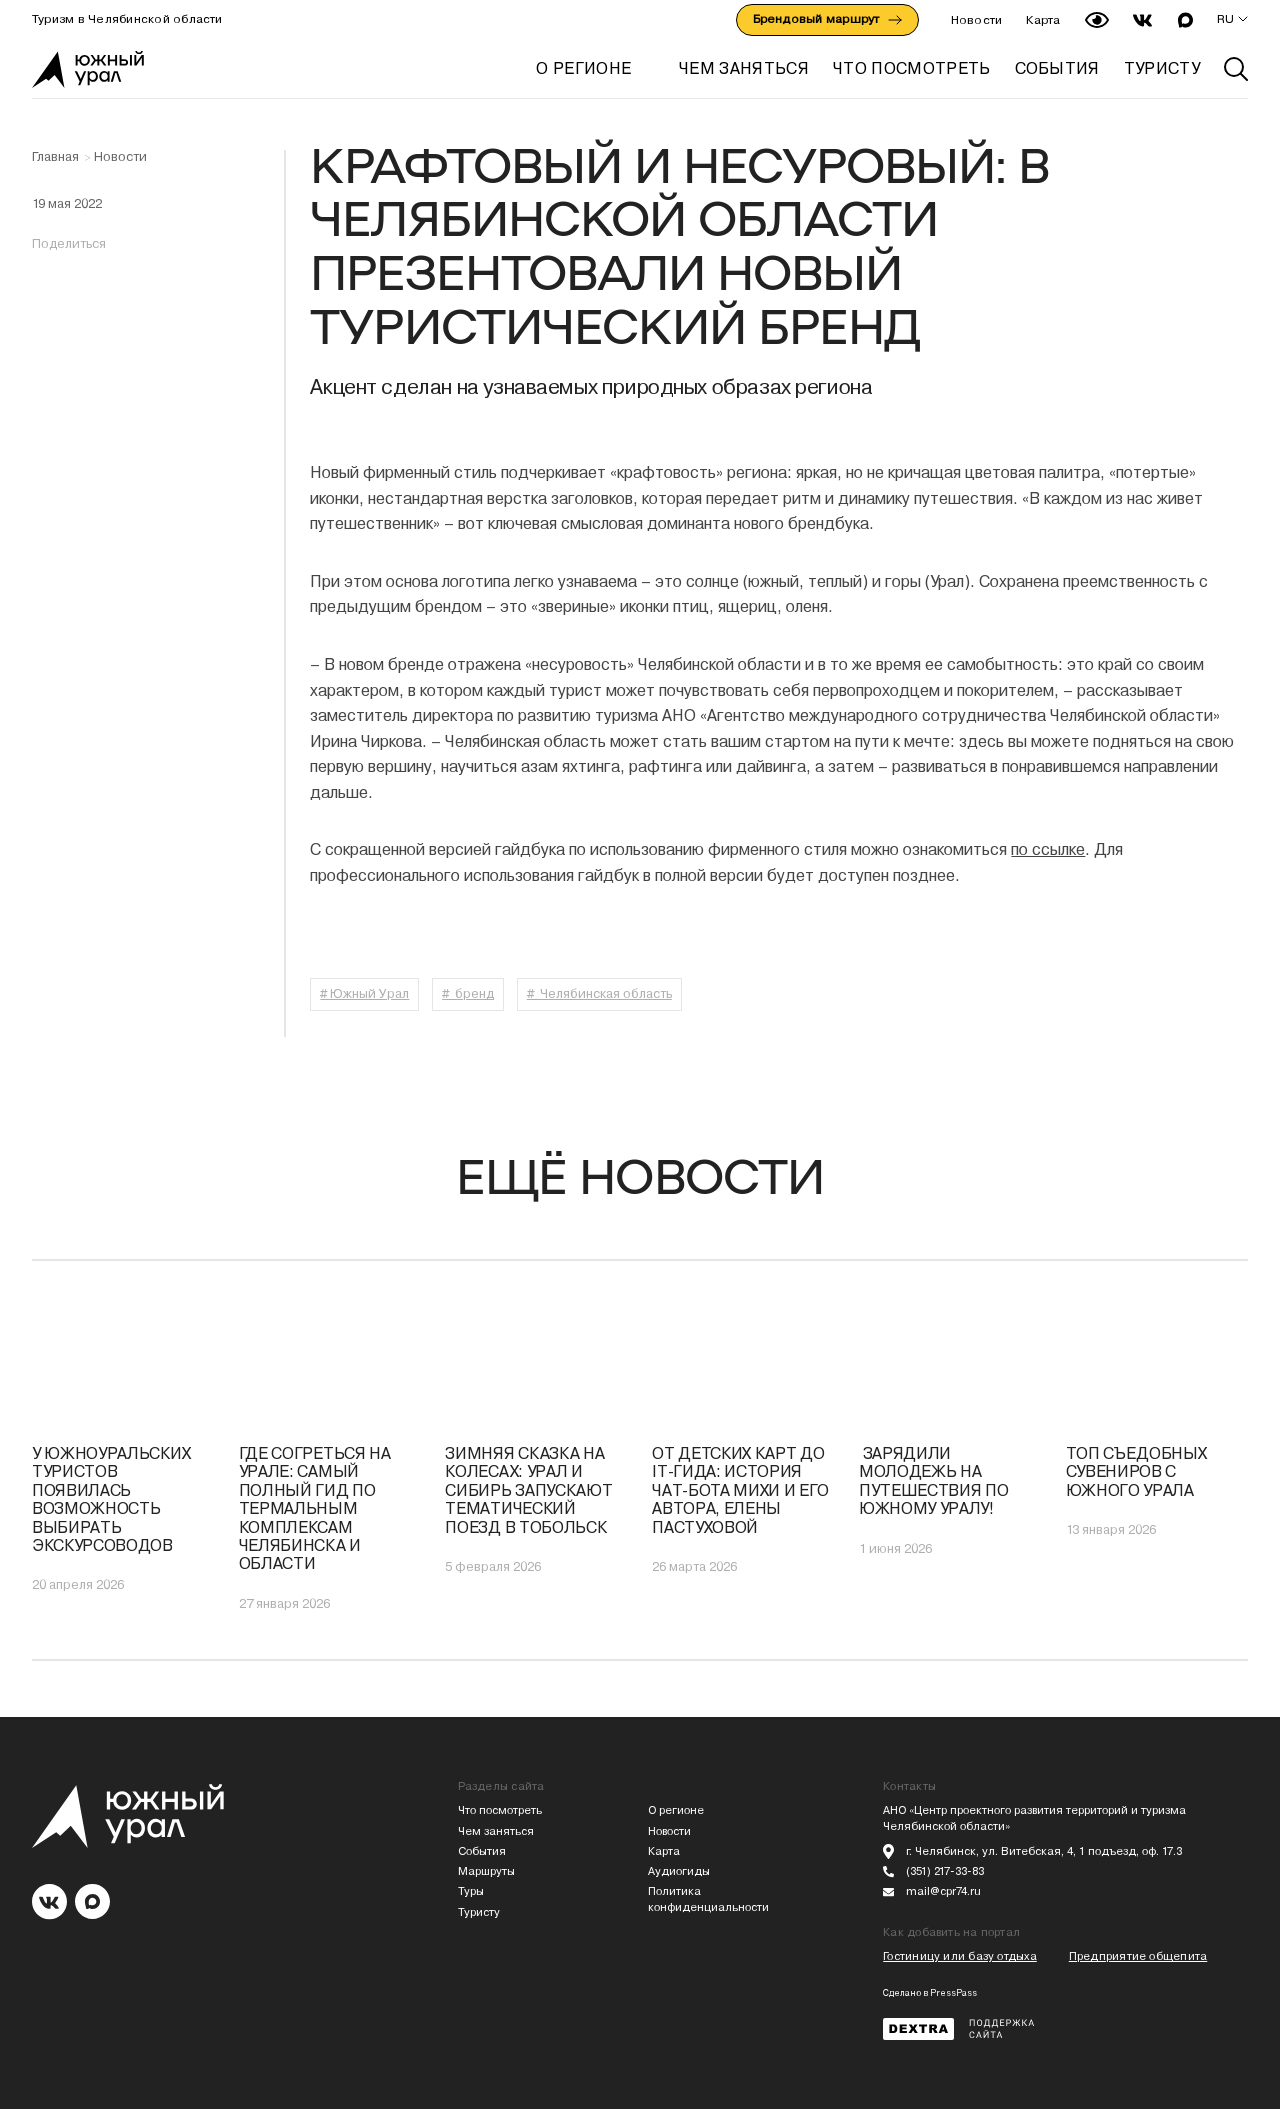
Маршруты (486, 1871)
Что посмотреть (500, 1810)
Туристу (479, 1912)
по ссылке (1048, 849)
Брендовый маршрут (827, 19)
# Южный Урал (364, 993)
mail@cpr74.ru (943, 1891)
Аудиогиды (679, 1871)
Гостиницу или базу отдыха (960, 1956)
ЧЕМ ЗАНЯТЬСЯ (744, 68)
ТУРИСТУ (1162, 68)
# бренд (468, 993)
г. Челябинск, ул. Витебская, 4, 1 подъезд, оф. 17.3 (1044, 1851)
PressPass (953, 1993)
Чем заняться (496, 1831)
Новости (977, 20)
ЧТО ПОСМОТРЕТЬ (911, 68)
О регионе (583, 68)
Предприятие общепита (1138, 1956)
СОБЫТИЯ (1057, 68)
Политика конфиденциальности (708, 1899)
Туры (471, 1891)
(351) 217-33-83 (945, 1871)
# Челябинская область (599, 993)
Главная (55, 157)
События (482, 1851)
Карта (1043, 20)
